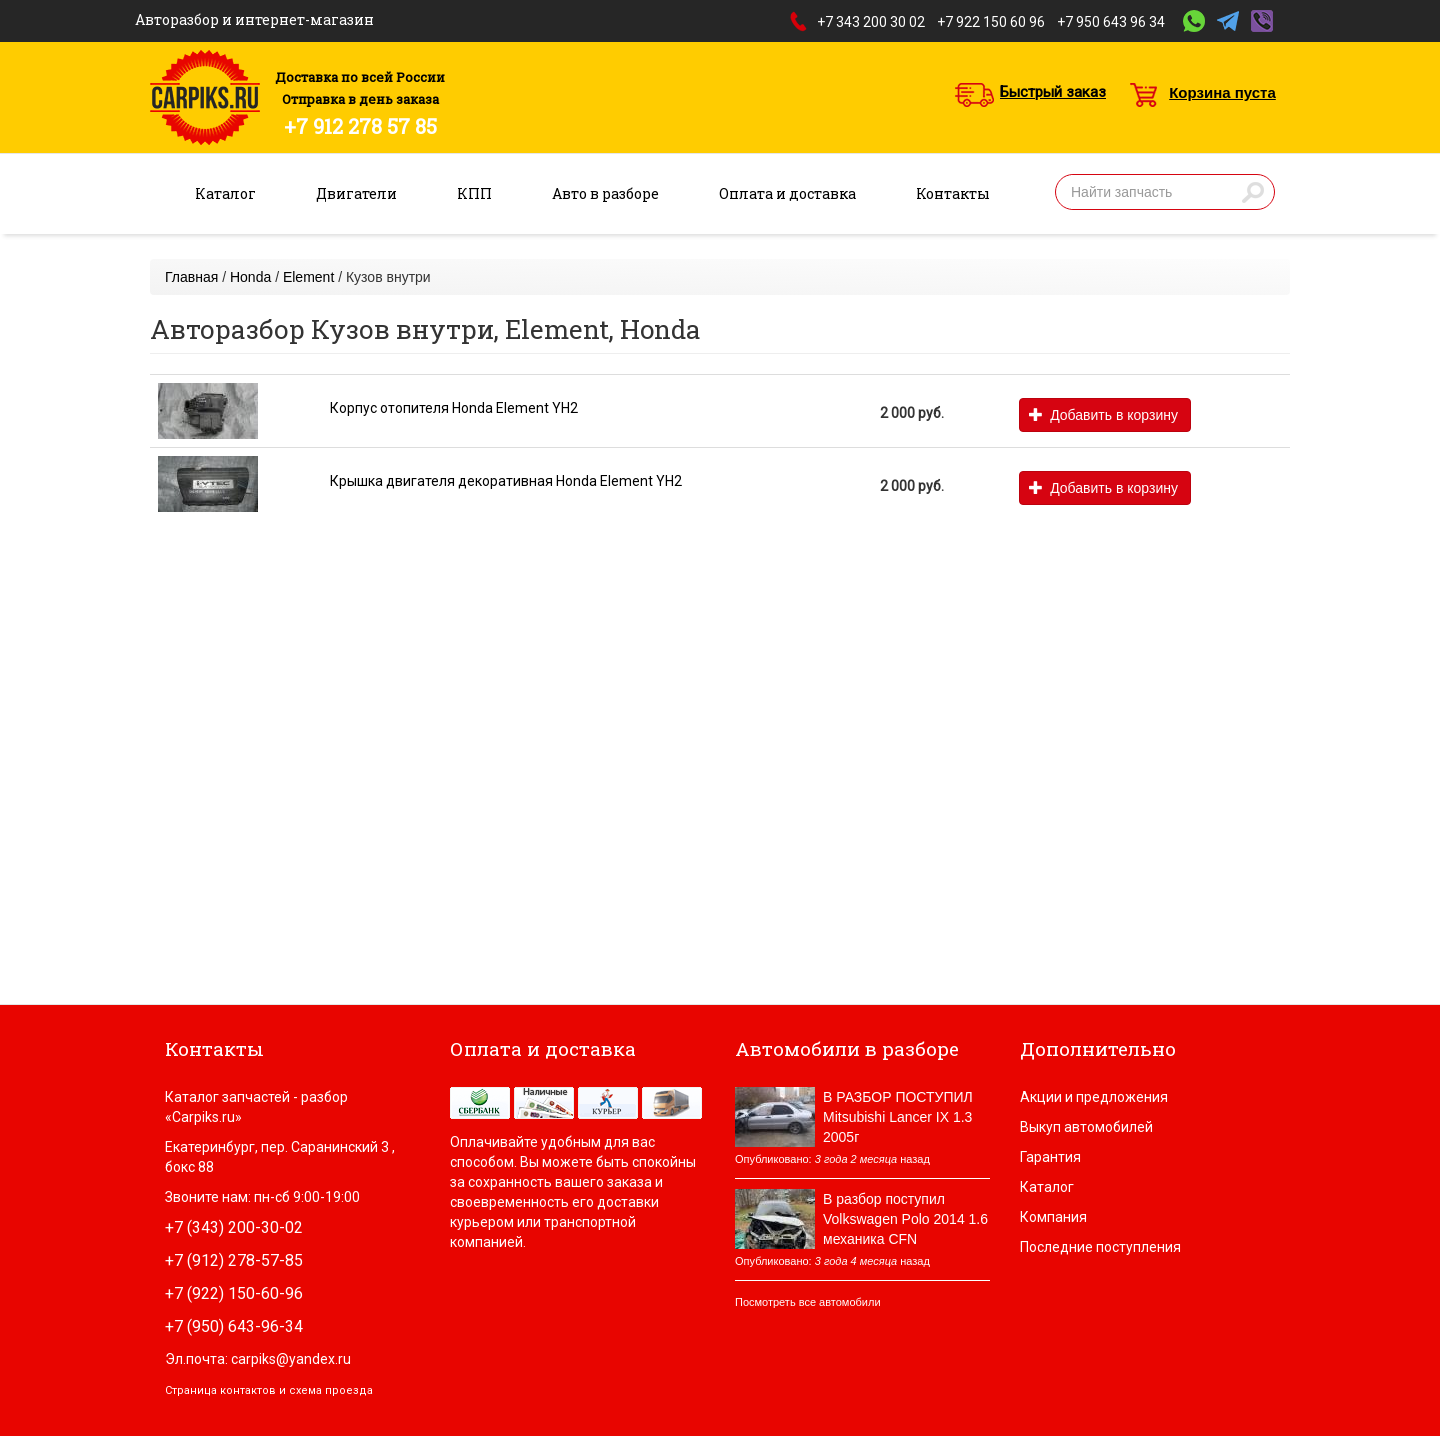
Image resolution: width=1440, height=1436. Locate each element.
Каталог (225, 193)
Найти (1253, 192)
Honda (250, 277)
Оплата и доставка (787, 193)
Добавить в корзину (1103, 415)
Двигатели (356, 193)
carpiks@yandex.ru (291, 1359)
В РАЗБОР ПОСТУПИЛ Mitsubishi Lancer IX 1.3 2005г (898, 1117)
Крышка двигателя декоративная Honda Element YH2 (506, 481)
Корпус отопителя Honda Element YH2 (454, 408)
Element (308, 277)
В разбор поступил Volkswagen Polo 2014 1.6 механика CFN (905, 1219)
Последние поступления (1100, 1247)
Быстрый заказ (1053, 92)
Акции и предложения (1094, 1097)
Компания (1053, 1217)
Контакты (953, 193)
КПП (474, 193)
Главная (191, 277)
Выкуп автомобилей (1086, 1127)
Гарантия (1050, 1157)
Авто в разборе (605, 193)
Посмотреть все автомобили (808, 1302)
